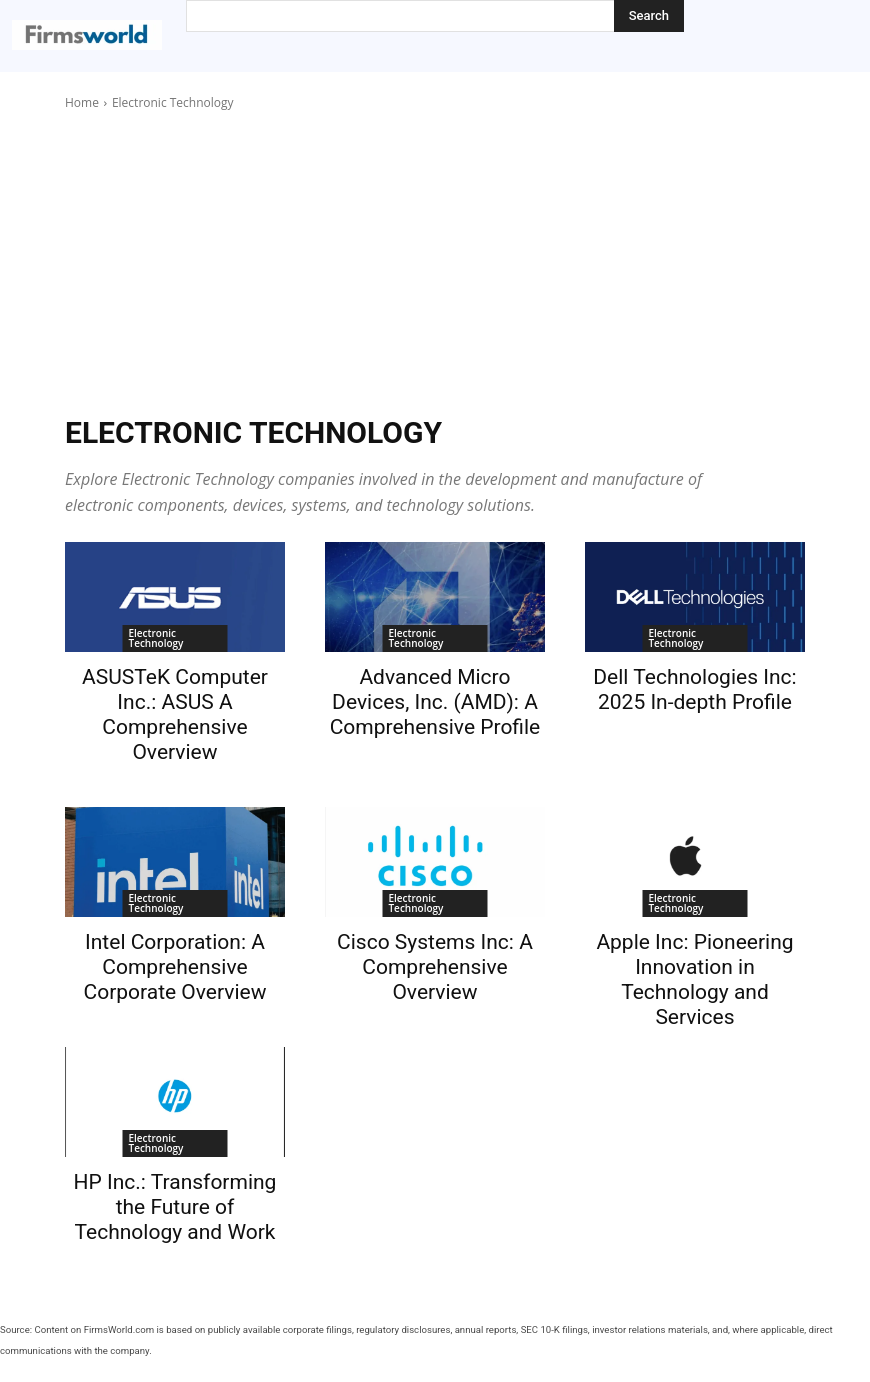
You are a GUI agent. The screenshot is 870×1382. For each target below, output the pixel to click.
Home (82, 102)
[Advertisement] (435, 263)
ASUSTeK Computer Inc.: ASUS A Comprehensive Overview (175, 714)
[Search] (649, 16)
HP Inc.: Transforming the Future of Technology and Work (175, 1207)
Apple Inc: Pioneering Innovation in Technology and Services (694, 979)
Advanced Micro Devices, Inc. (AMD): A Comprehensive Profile (435, 702)
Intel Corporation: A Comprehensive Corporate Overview (174, 967)
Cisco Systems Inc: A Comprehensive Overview (435, 967)
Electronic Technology (155, 638)
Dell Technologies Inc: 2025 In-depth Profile (694, 689)
